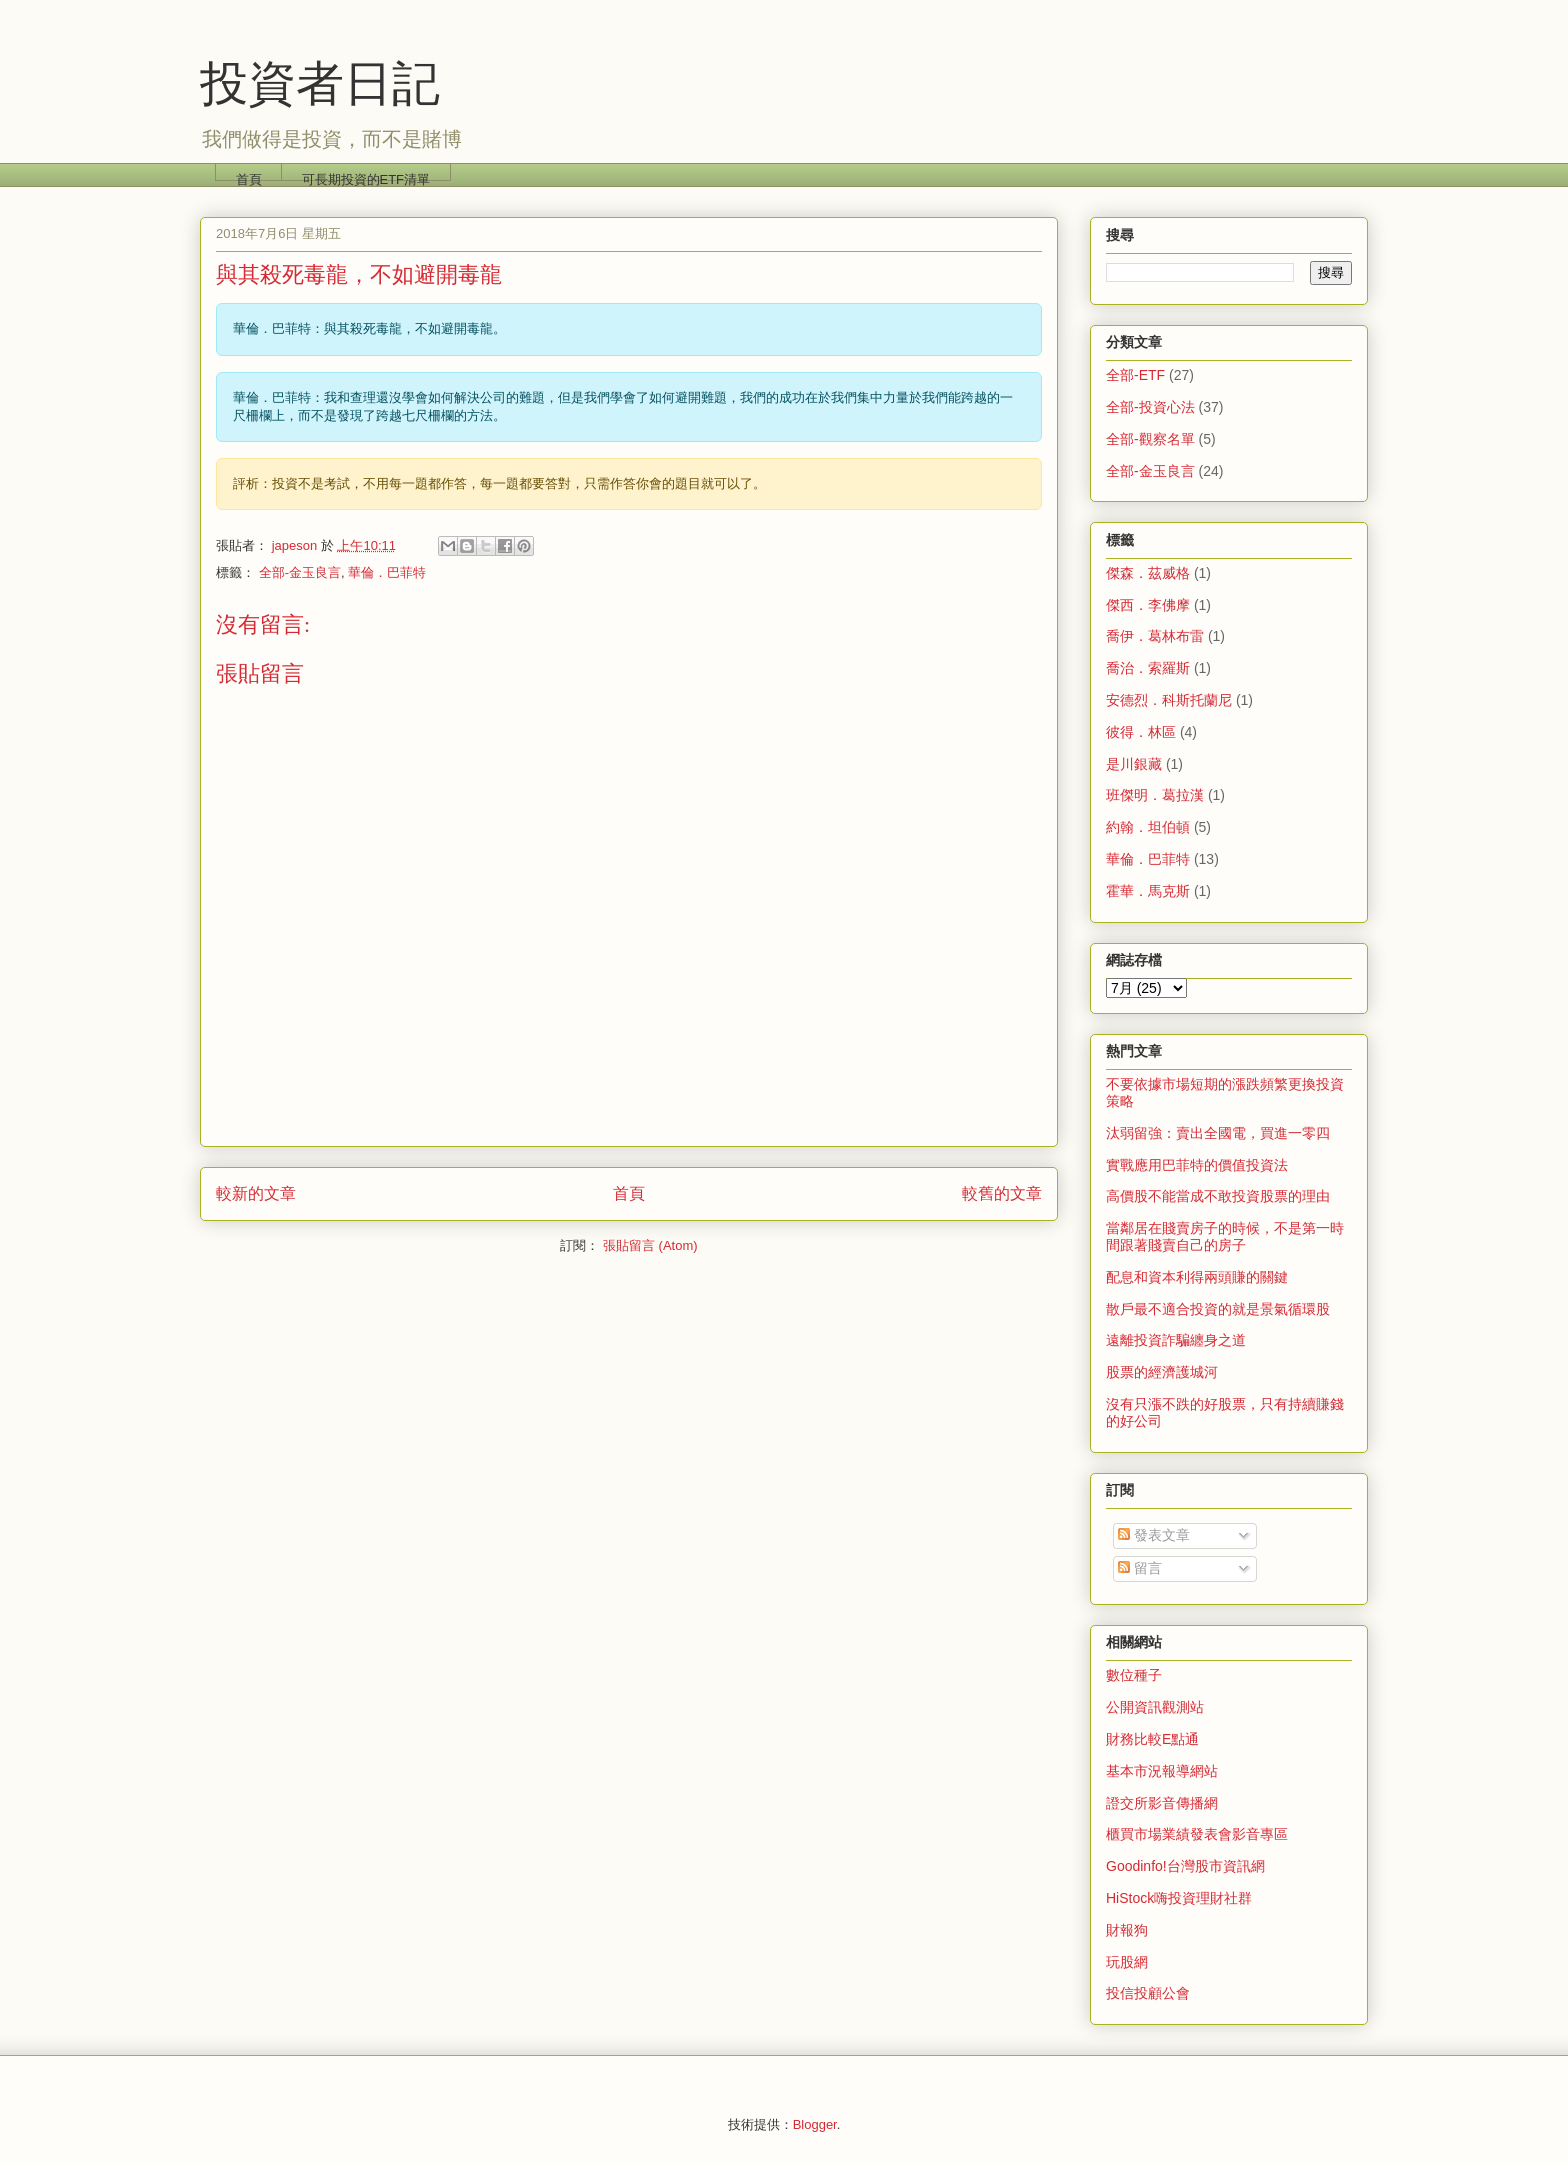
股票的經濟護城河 (1162, 1372)
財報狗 (1127, 1930)
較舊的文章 (1002, 1193)
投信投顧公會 (1148, 1993)
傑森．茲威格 (1148, 573)
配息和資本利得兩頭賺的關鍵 (1197, 1277)
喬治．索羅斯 (1148, 668)
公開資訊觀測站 (1155, 1707)
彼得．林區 (1141, 732)
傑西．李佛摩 (1148, 605)
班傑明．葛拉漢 (1155, 795)
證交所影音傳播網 (1162, 1803)
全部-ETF (1135, 375)
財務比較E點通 (1152, 1739)
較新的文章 (256, 1193)
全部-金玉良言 (300, 572)
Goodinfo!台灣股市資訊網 (1185, 1866)
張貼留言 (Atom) (650, 1245)
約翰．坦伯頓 (1148, 827)
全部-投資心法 (1150, 407)
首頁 (249, 176)
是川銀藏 (1134, 764)
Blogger (815, 2124)
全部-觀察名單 (1150, 439)
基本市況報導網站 (1162, 1771)
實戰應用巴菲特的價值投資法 (1197, 1165)
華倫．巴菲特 (387, 572)
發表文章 (1154, 1535)
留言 (1140, 1568)
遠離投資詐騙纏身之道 (1176, 1340)
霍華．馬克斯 (1148, 891)
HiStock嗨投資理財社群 (1179, 1898)
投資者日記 (320, 83)
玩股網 (1127, 1962)
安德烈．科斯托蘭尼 (1169, 700)
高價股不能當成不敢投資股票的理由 (1218, 1196)
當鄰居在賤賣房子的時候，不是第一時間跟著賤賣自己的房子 (1225, 1236)
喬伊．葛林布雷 (1155, 636)
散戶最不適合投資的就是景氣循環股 (1218, 1309)
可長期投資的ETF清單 (366, 176)
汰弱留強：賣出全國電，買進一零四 (1218, 1133)
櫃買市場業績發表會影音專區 (1197, 1834)
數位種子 (1134, 1675)
